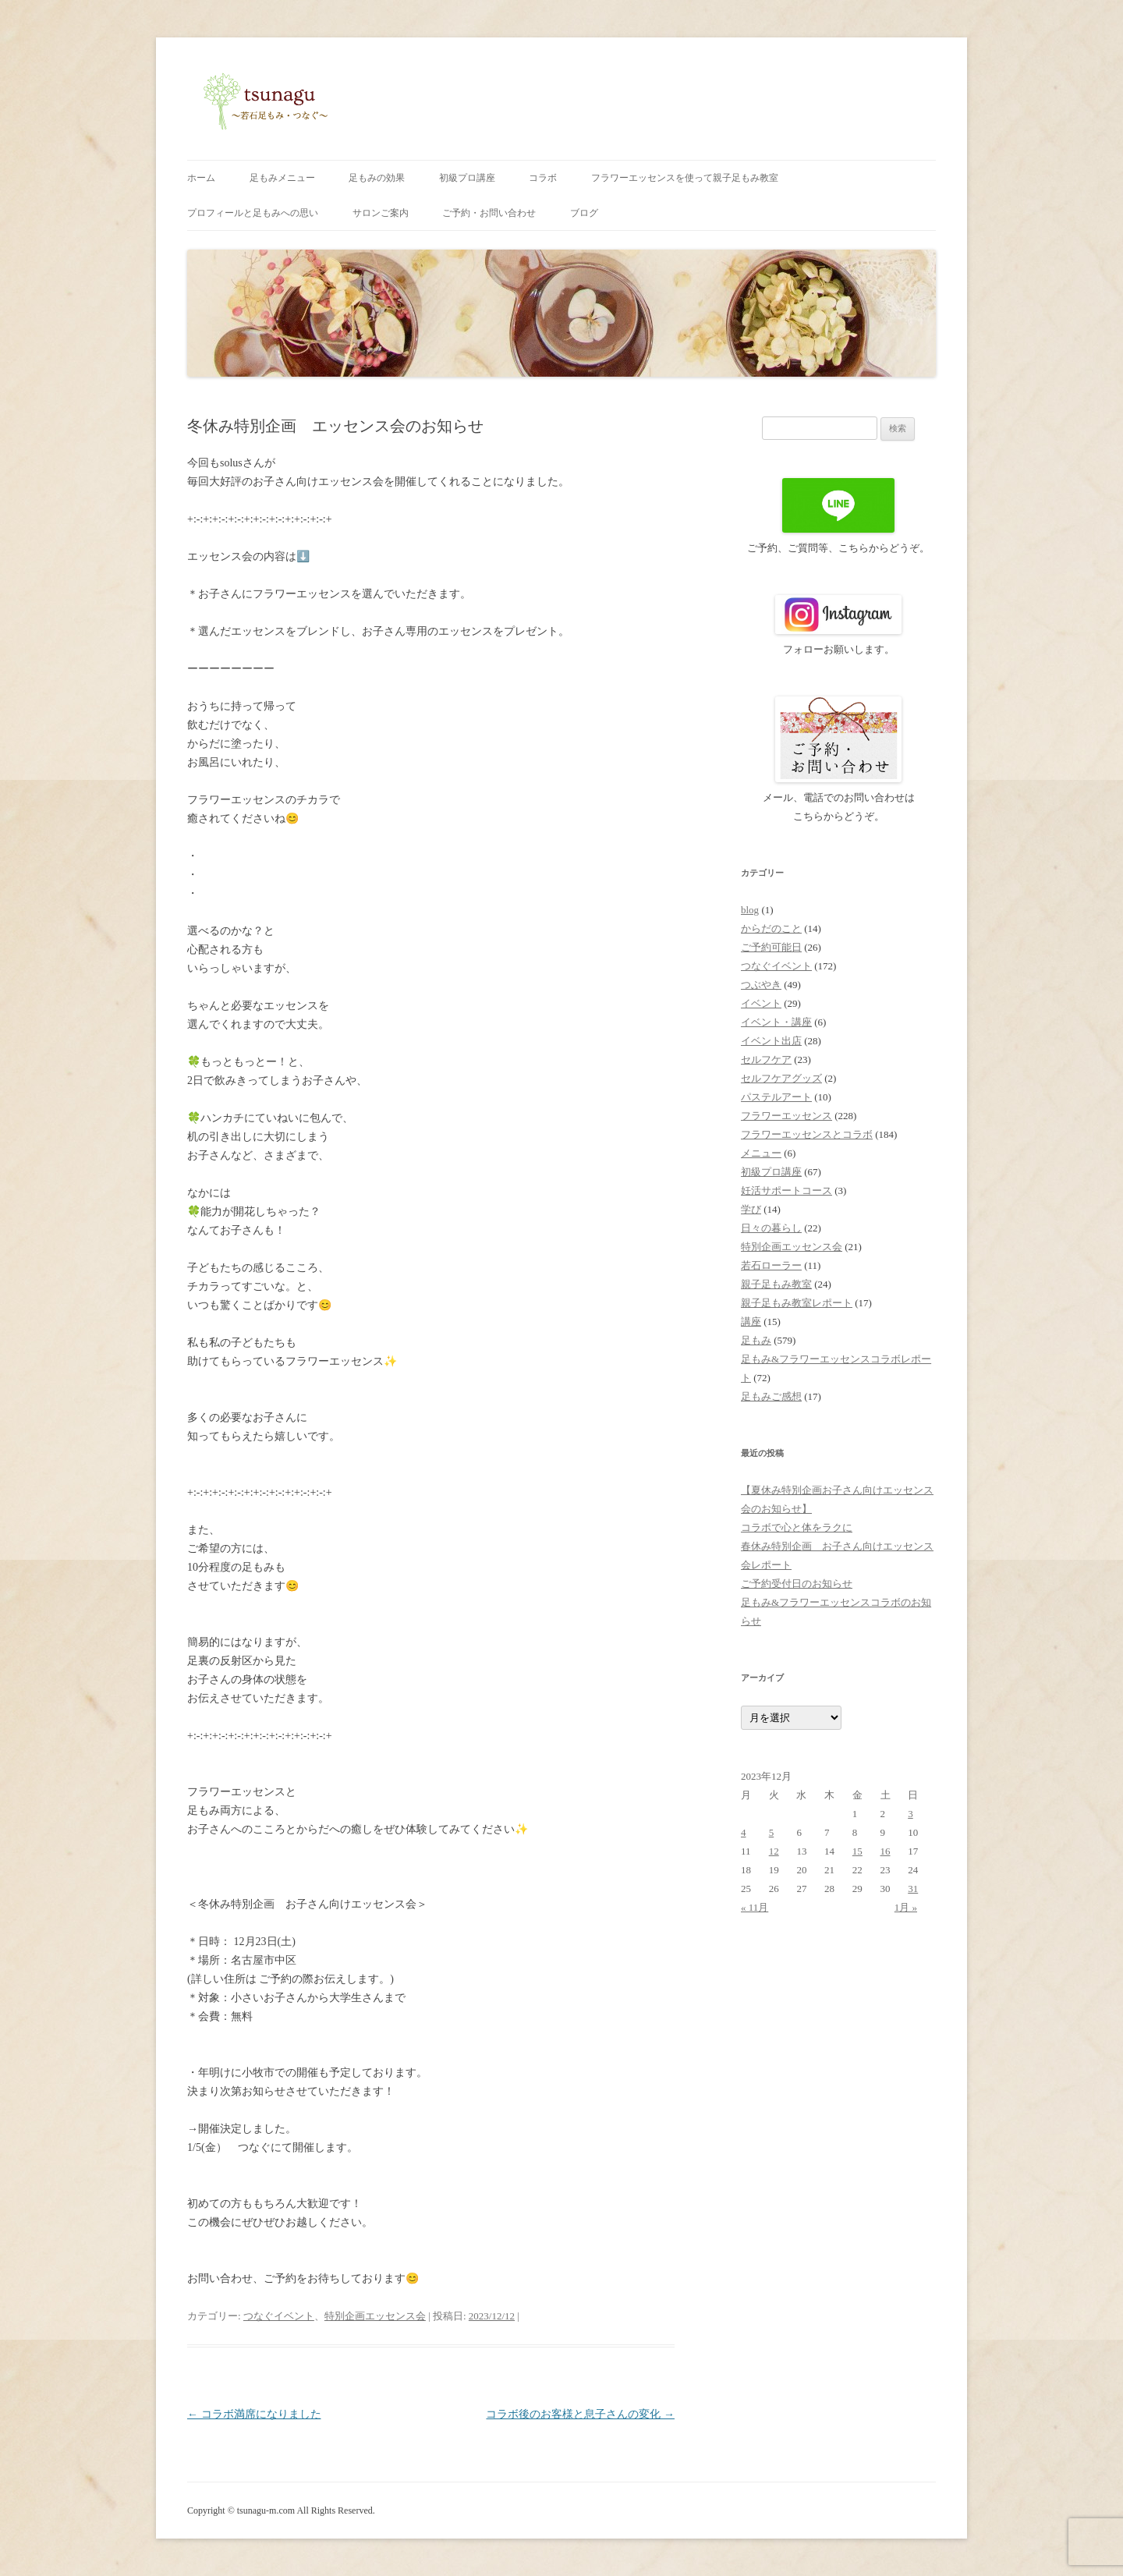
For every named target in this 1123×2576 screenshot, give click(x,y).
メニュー (761, 1153)
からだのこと (771, 928)
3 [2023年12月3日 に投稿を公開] (910, 1813)
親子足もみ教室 (776, 1284)
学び (751, 1209)
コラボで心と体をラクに (796, 1527)
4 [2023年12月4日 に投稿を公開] (743, 1832)
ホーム (201, 177)
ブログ (584, 212)
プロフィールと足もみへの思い (252, 212)
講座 (751, 1321)
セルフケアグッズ (781, 1078)
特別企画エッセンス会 (375, 2316)
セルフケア (766, 1059)
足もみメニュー (282, 177)
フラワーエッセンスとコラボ (807, 1134)
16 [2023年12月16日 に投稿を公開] (885, 1851)
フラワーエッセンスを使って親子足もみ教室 (684, 177)
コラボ (543, 177)
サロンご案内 (380, 212)
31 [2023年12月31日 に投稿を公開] (913, 1888)
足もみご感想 (771, 1396)
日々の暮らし (771, 1228)
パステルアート (776, 1097)
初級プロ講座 (467, 177)
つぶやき (761, 984)
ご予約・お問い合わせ (489, 212)
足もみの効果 (377, 177)
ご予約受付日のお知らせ (796, 1583)
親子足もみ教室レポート (796, 1303)
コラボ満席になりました (254, 2414)
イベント (761, 1003)
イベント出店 (771, 1041)
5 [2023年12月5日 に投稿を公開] (771, 1832)
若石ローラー (771, 1265)
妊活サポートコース (786, 1190)
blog (750, 910)
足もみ (756, 1340)
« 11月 (754, 1907)
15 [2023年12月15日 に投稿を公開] (857, 1851)
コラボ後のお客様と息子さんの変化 (580, 2414)
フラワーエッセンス (786, 1115)
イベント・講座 (776, 1022)
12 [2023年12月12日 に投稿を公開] (774, 1851)
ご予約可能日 (771, 947)
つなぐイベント (278, 2316)
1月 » (906, 1907)
